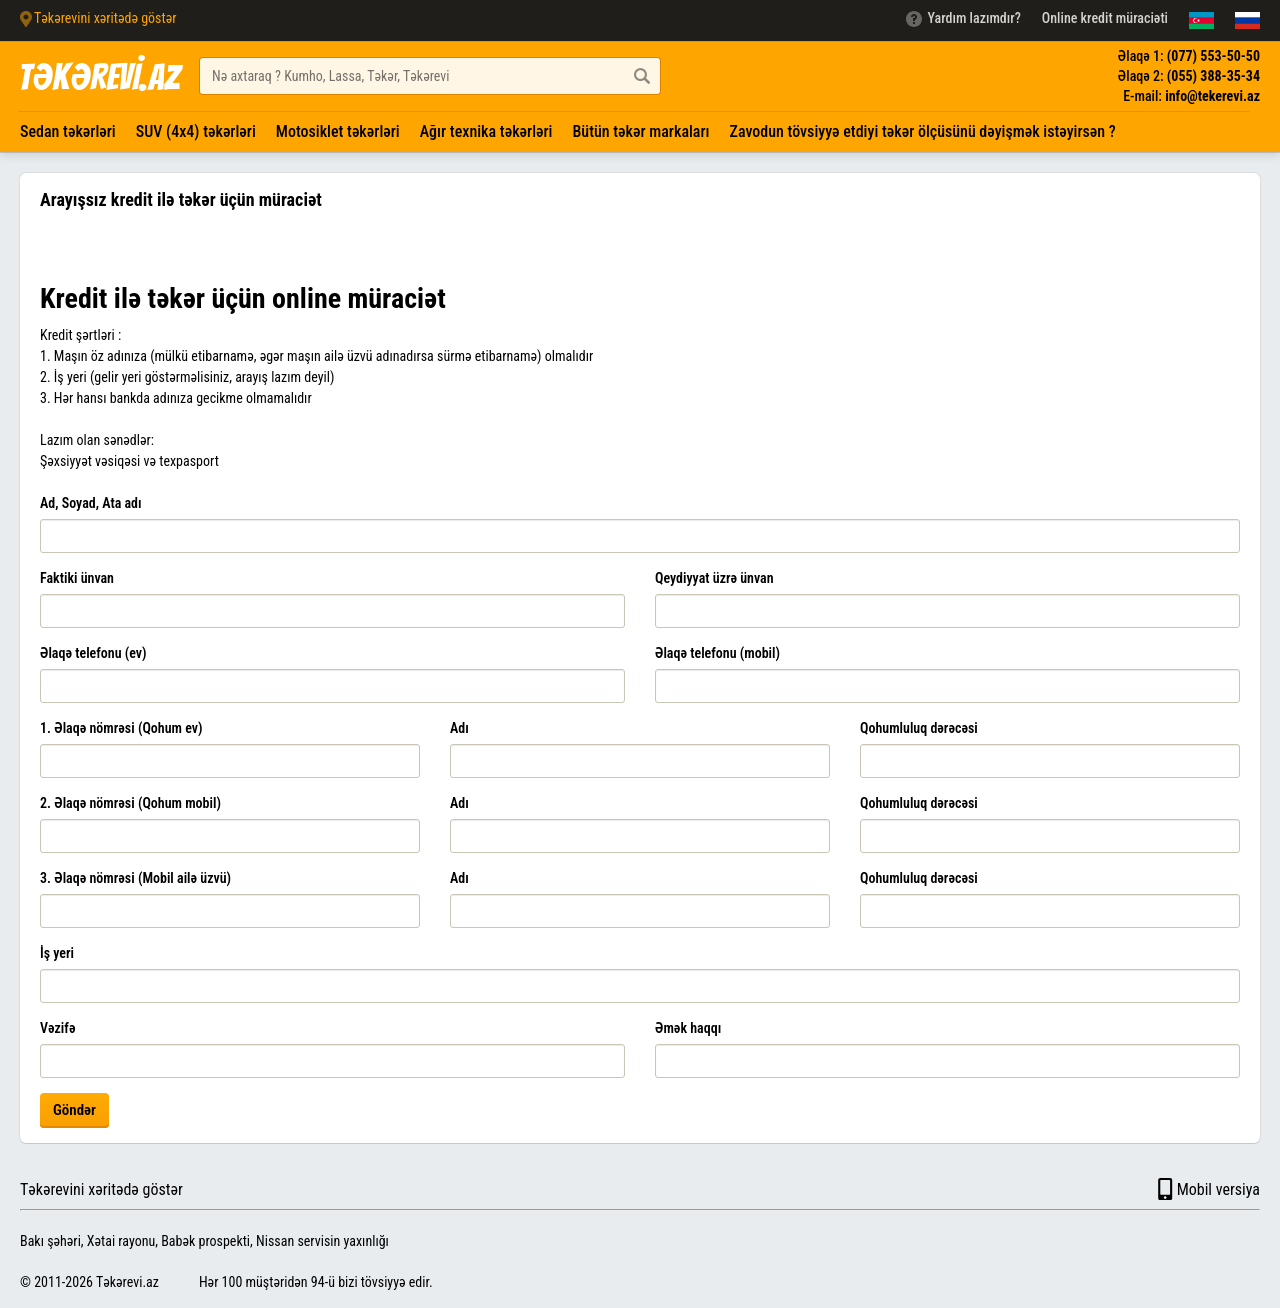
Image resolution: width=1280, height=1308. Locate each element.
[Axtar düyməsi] (642, 76)
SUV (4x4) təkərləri (196, 131)
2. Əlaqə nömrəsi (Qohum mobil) (130, 803)
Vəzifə (57, 1028)
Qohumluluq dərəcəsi (919, 728)
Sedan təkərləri (68, 131)
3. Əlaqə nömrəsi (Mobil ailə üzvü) (135, 878)
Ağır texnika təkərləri (486, 131)
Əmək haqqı (688, 1028)
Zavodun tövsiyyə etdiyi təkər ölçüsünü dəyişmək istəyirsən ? (923, 131)
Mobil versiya (1207, 1189)
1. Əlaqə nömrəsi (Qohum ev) (121, 728)
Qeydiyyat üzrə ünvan (714, 578)
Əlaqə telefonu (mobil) (717, 653)
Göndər (74, 1110)
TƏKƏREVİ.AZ (99, 77)
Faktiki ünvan (77, 578)
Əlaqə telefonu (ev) (93, 653)
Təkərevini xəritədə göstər (101, 1189)
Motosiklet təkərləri (338, 131)
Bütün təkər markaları (640, 131)
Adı (459, 728)
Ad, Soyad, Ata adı (91, 503)
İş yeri (57, 953)
